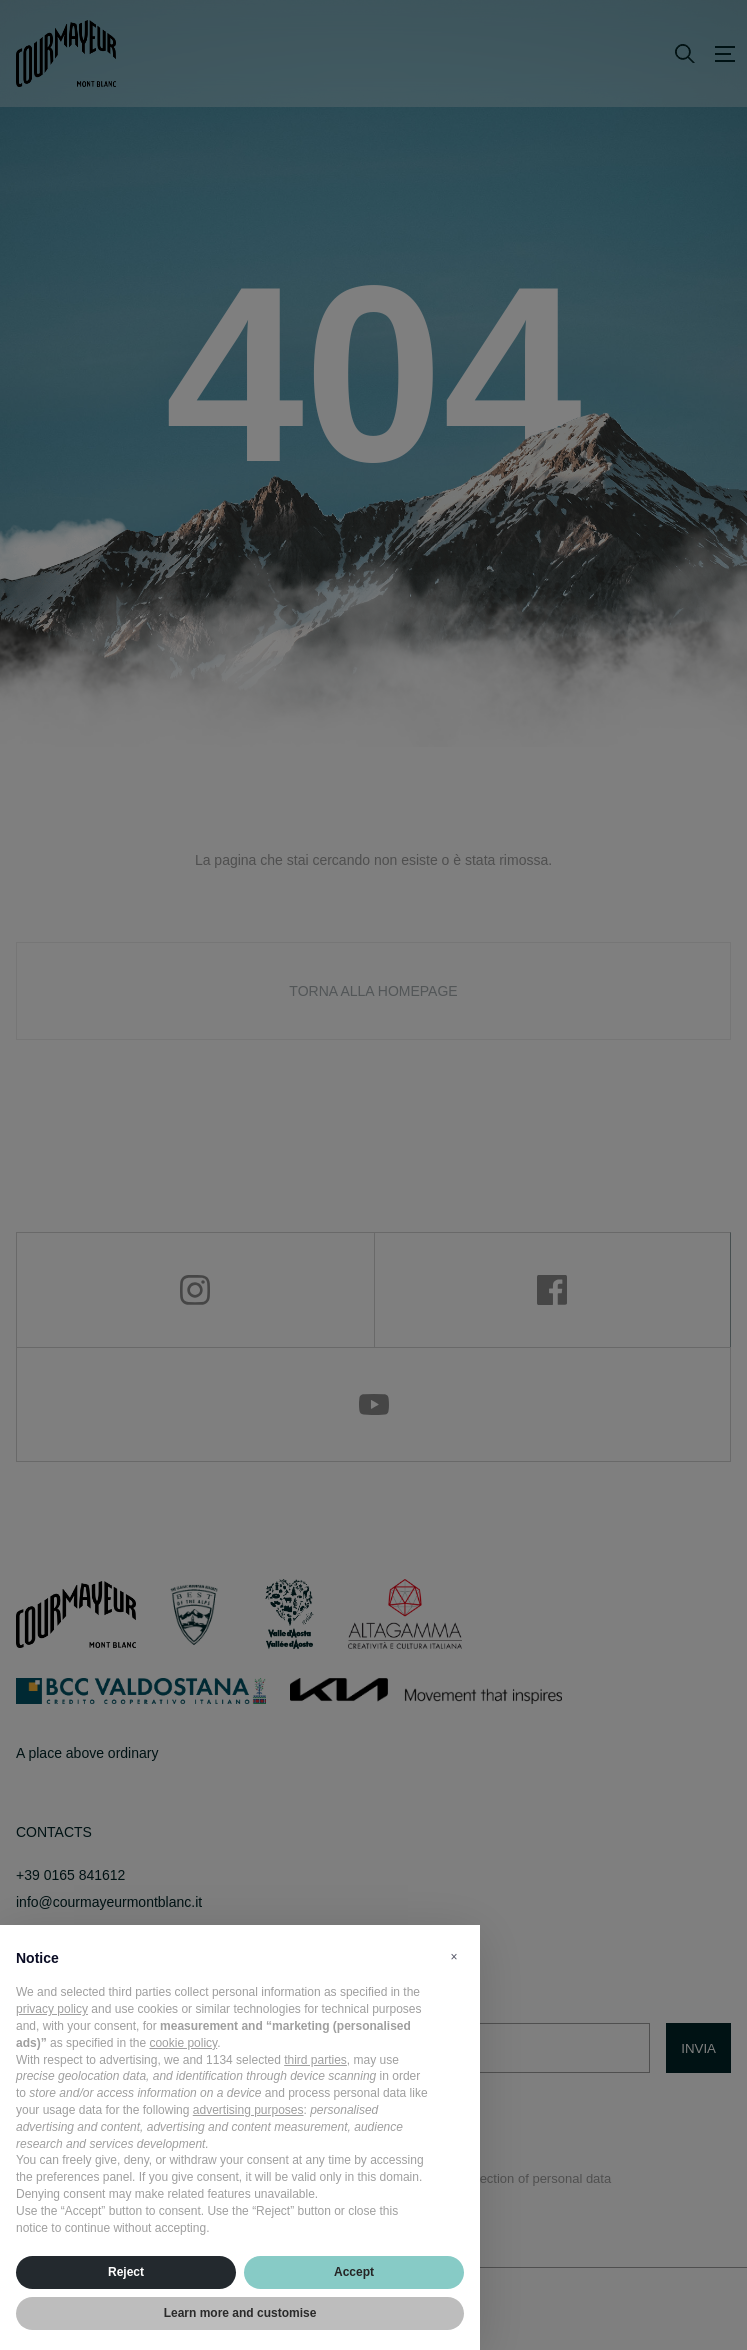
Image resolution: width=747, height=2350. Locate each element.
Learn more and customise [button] (240, 2313)
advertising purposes (248, 2110)
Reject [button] (126, 2272)
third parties (315, 2060)
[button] (454, 1957)
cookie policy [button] (183, 2043)
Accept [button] (354, 2272)
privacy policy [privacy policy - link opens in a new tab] (52, 2009)
